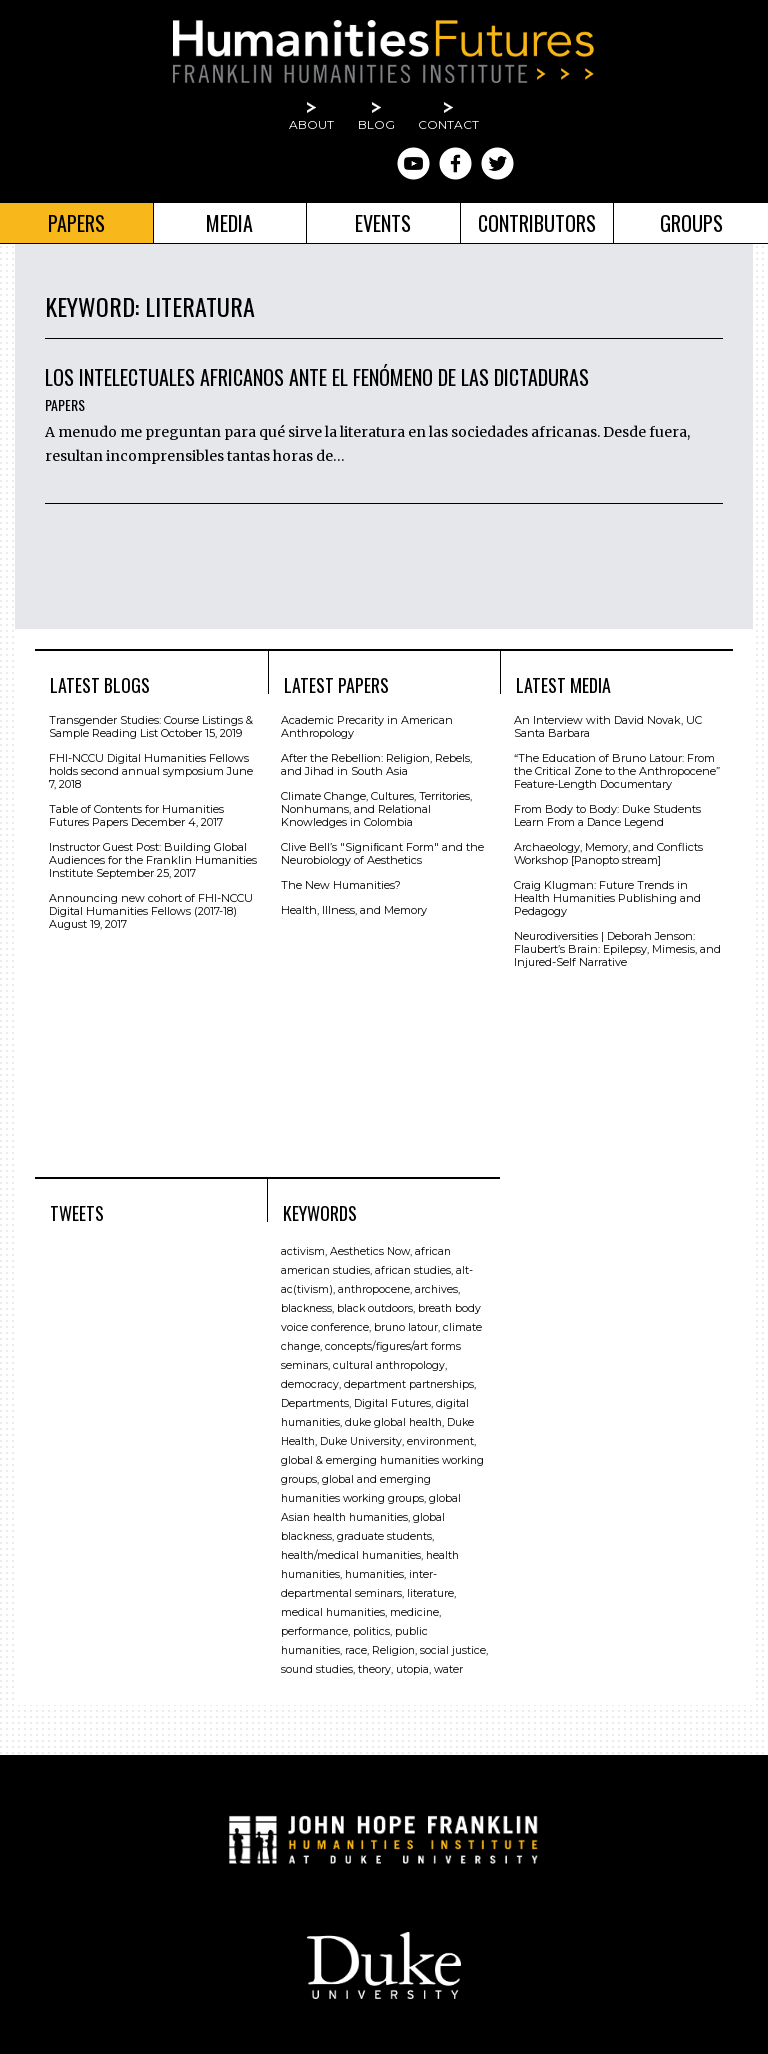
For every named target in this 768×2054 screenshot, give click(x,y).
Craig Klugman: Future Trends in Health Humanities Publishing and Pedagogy (607, 898)
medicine (414, 1612)
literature (430, 1593)
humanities (374, 1574)
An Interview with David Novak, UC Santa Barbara (608, 726)
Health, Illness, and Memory (354, 910)
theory (374, 1669)
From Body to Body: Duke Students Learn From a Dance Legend (607, 815)
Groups (691, 223)
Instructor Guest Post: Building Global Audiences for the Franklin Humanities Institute (153, 860)
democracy (310, 1384)
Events (383, 223)
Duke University (361, 1441)
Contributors (537, 223)
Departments (315, 1403)
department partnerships (409, 1384)
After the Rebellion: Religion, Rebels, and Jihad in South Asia (376, 764)
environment (440, 1441)
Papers (76, 223)
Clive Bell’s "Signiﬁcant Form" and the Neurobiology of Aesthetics (382, 853)
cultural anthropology (389, 1365)
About (311, 124)
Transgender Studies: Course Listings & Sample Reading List (151, 726)
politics (371, 1631)
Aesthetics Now (370, 1251)
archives (436, 1289)
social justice (453, 1650)
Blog (376, 124)
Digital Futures (392, 1403)
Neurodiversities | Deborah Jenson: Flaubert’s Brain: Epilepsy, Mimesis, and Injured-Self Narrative (617, 949)
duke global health (393, 1422)
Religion (393, 1650)
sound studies (317, 1669)
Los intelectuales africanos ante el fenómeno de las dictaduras (317, 377)
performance (314, 1631)
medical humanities (333, 1612)
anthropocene (374, 1289)
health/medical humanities (351, 1555)
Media (229, 223)
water (448, 1669)
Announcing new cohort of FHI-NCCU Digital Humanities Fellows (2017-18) (151, 904)
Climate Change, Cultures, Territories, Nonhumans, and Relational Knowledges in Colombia (376, 809)
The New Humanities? (341, 885)
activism (303, 1251)
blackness (306, 1308)
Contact (448, 124)
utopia (412, 1669)
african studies (413, 1270)
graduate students (384, 1536)
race (356, 1650)
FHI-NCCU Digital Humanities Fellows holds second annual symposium (149, 764)
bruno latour (406, 1327)
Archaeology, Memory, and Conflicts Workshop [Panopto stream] (608, 853)
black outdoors (375, 1308)
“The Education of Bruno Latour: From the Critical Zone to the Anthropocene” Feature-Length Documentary (617, 771)
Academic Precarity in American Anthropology (367, 726)
